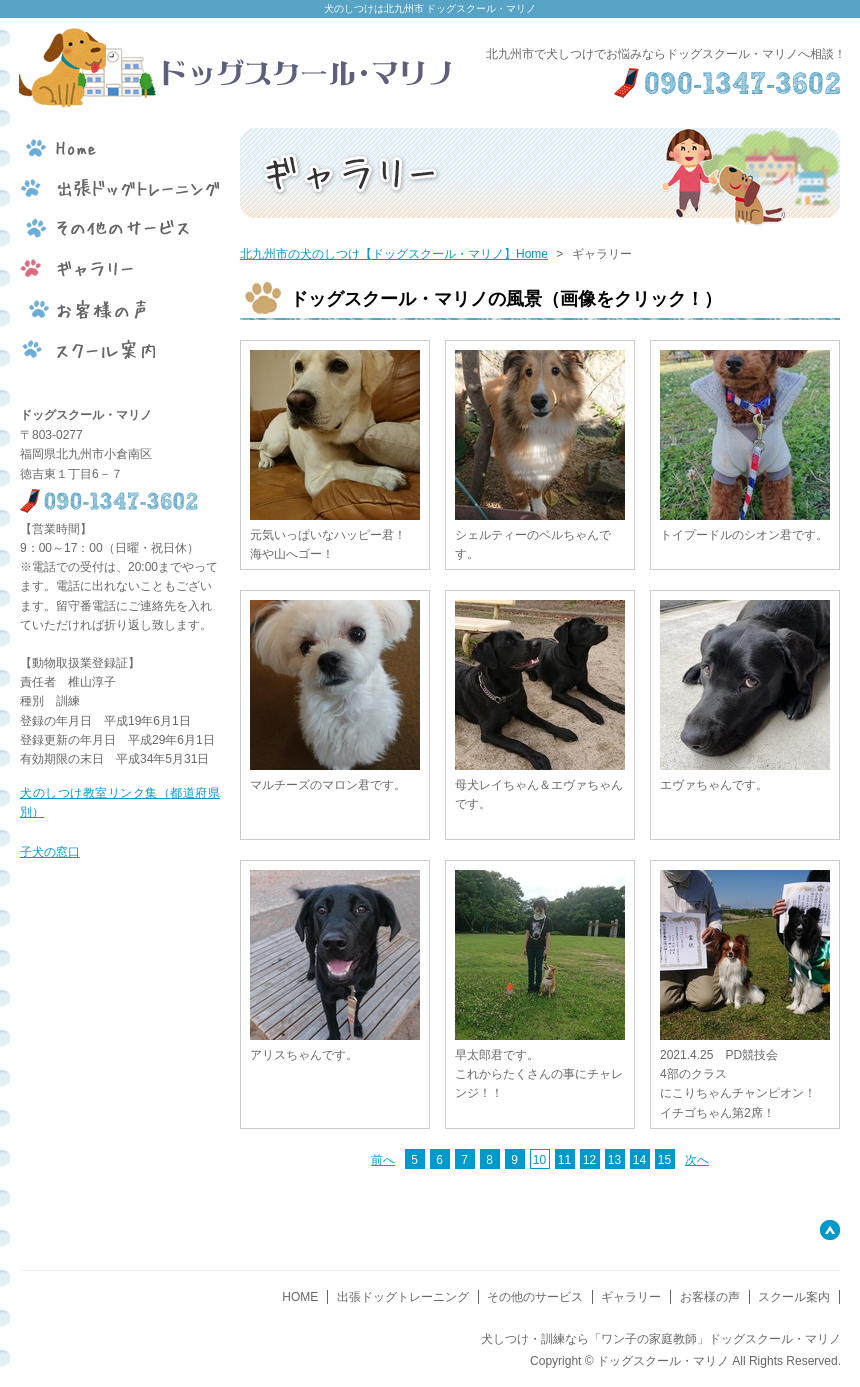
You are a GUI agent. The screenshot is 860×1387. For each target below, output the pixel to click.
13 (614, 1160)
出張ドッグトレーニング (403, 1297)
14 (639, 1160)
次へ (697, 1160)
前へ (383, 1160)
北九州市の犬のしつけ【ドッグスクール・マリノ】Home (394, 254)
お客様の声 (710, 1297)
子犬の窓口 (50, 852)
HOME (300, 1297)
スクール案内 (794, 1297)
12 (589, 1160)
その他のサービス (535, 1297)
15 (664, 1160)
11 (564, 1160)
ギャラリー (631, 1297)
